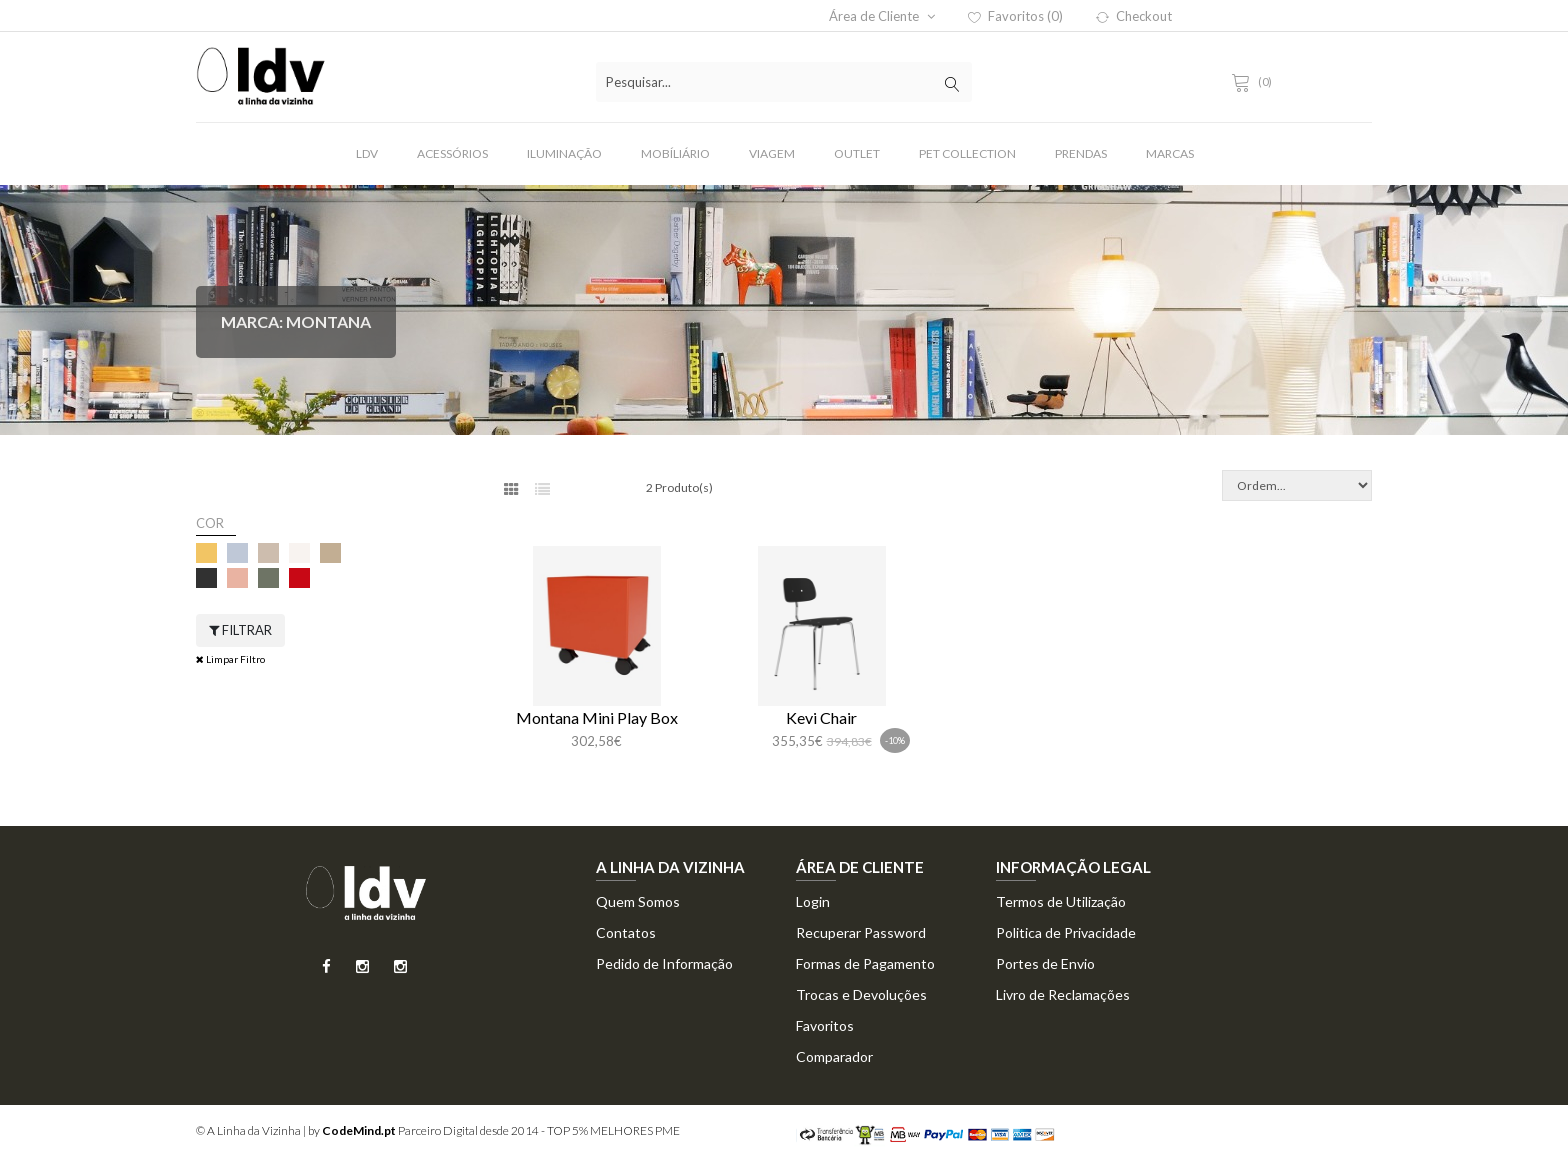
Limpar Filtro (230, 659)
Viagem (772, 153)
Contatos (626, 932)
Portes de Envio (1045, 963)
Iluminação (564, 153)
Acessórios (452, 153)
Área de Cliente (882, 16)
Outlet (857, 153)
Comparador (834, 1056)
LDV (367, 153)
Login (813, 901)
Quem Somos (638, 901)
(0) (1255, 81)
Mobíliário (675, 153)
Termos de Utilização (1061, 901)
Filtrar (240, 630)
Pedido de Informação (664, 963)
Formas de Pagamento (865, 963)
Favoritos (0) (1015, 16)
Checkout (1134, 16)
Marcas (1170, 153)
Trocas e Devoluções (861, 994)
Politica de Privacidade (1066, 932)
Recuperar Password (861, 932)
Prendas (1081, 153)
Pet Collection (967, 153)
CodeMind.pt (359, 1130)
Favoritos (825, 1025)
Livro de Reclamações (1063, 994)
